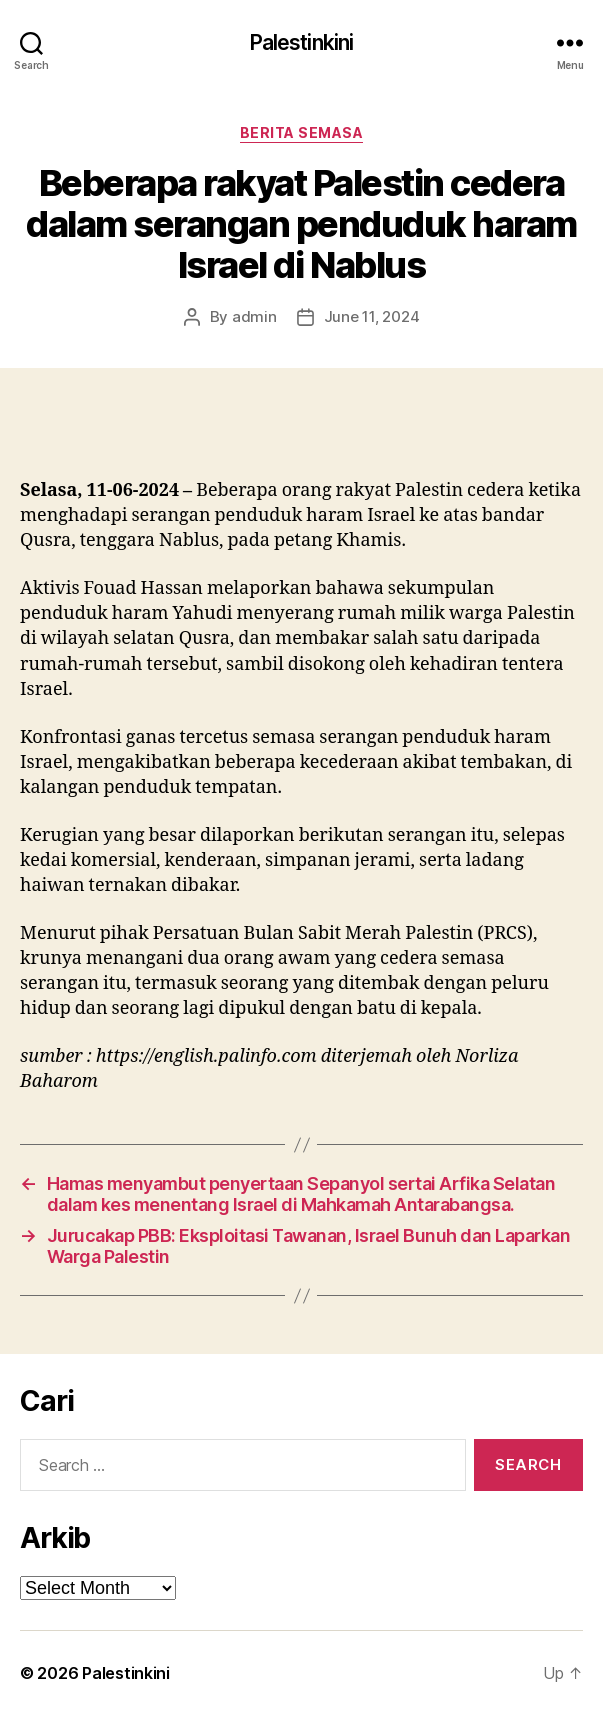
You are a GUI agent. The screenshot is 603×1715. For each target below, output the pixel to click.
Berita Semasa (302, 132)
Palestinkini (302, 42)
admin (254, 316)
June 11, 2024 (372, 316)
